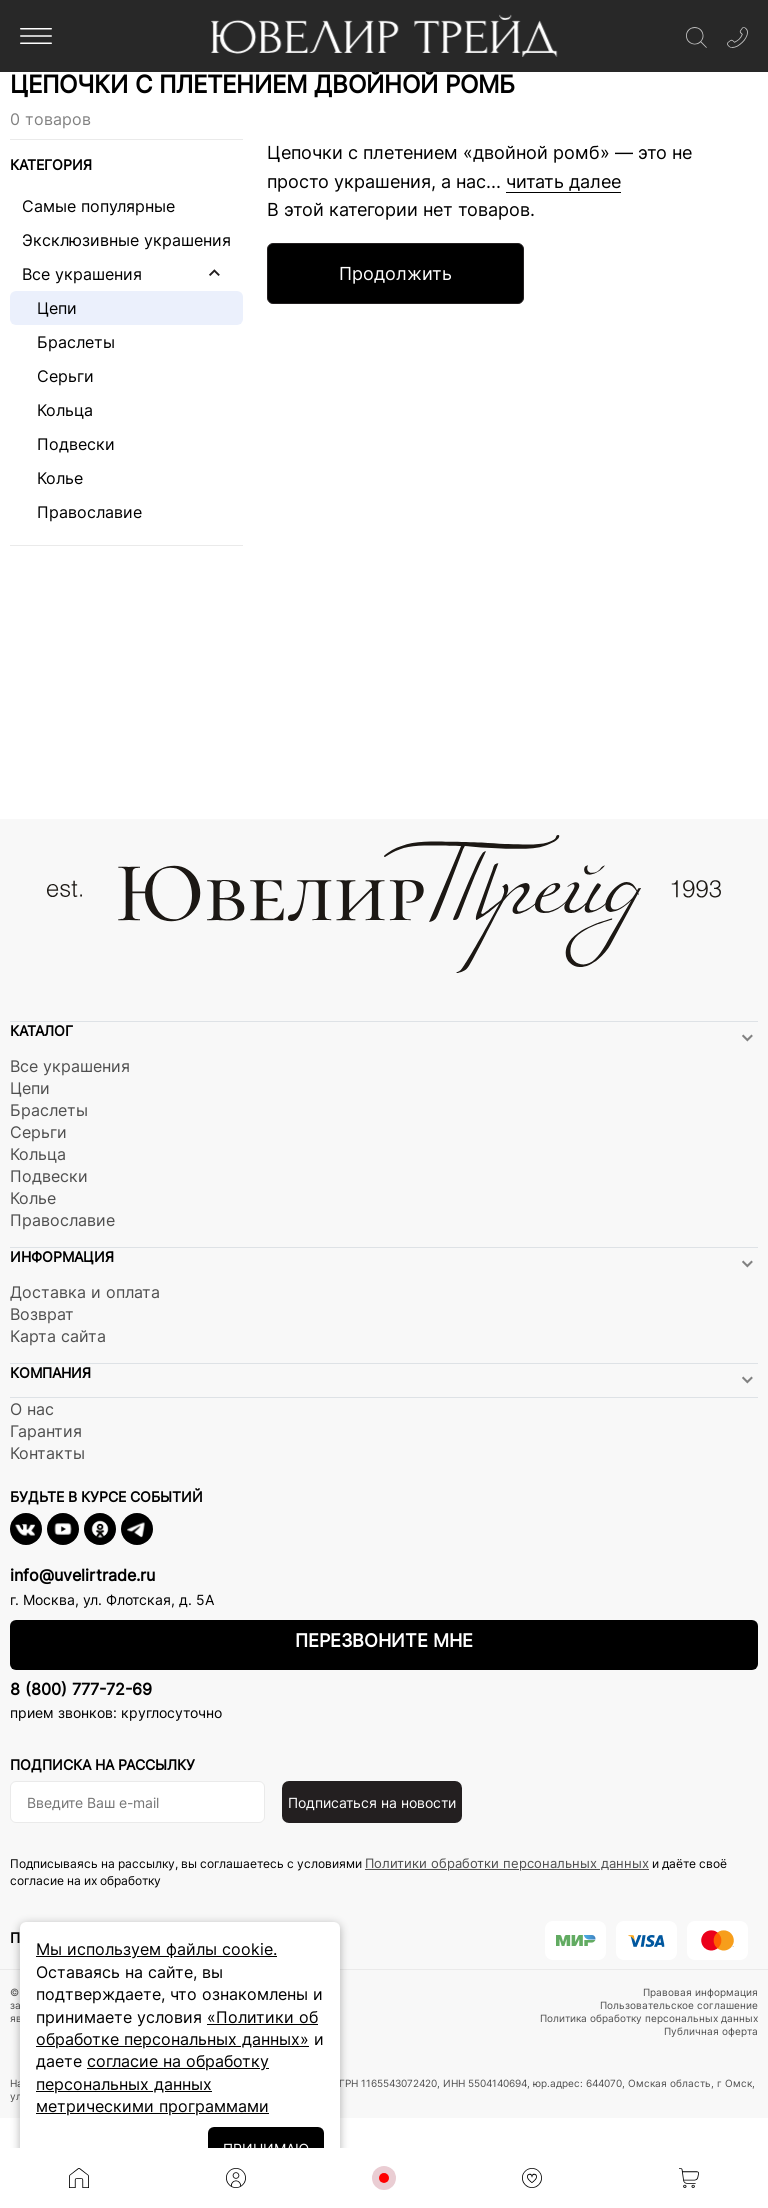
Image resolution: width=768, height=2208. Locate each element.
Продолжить (395, 273)
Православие (82, 512)
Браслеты (68, 342)
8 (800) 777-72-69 (81, 1689)
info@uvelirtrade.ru (82, 1575)
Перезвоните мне (384, 1640)
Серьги (58, 376)
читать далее (563, 181)
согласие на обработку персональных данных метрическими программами (152, 2083)
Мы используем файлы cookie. (156, 1949)
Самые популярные (98, 206)
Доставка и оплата (85, 1292)
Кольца (57, 410)
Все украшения (82, 274)
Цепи (49, 308)
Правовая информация (700, 1992)
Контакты (47, 1453)
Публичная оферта (711, 2031)
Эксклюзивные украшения (126, 240)
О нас (32, 1409)
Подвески (68, 444)
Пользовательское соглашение (679, 2005)
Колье (52, 478)
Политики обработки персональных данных (507, 1863)
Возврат (42, 1314)
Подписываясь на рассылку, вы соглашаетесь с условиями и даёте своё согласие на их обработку (368, 1871)
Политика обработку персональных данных (649, 2018)
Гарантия (46, 1431)
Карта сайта (58, 1336)
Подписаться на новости (372, 1802)
